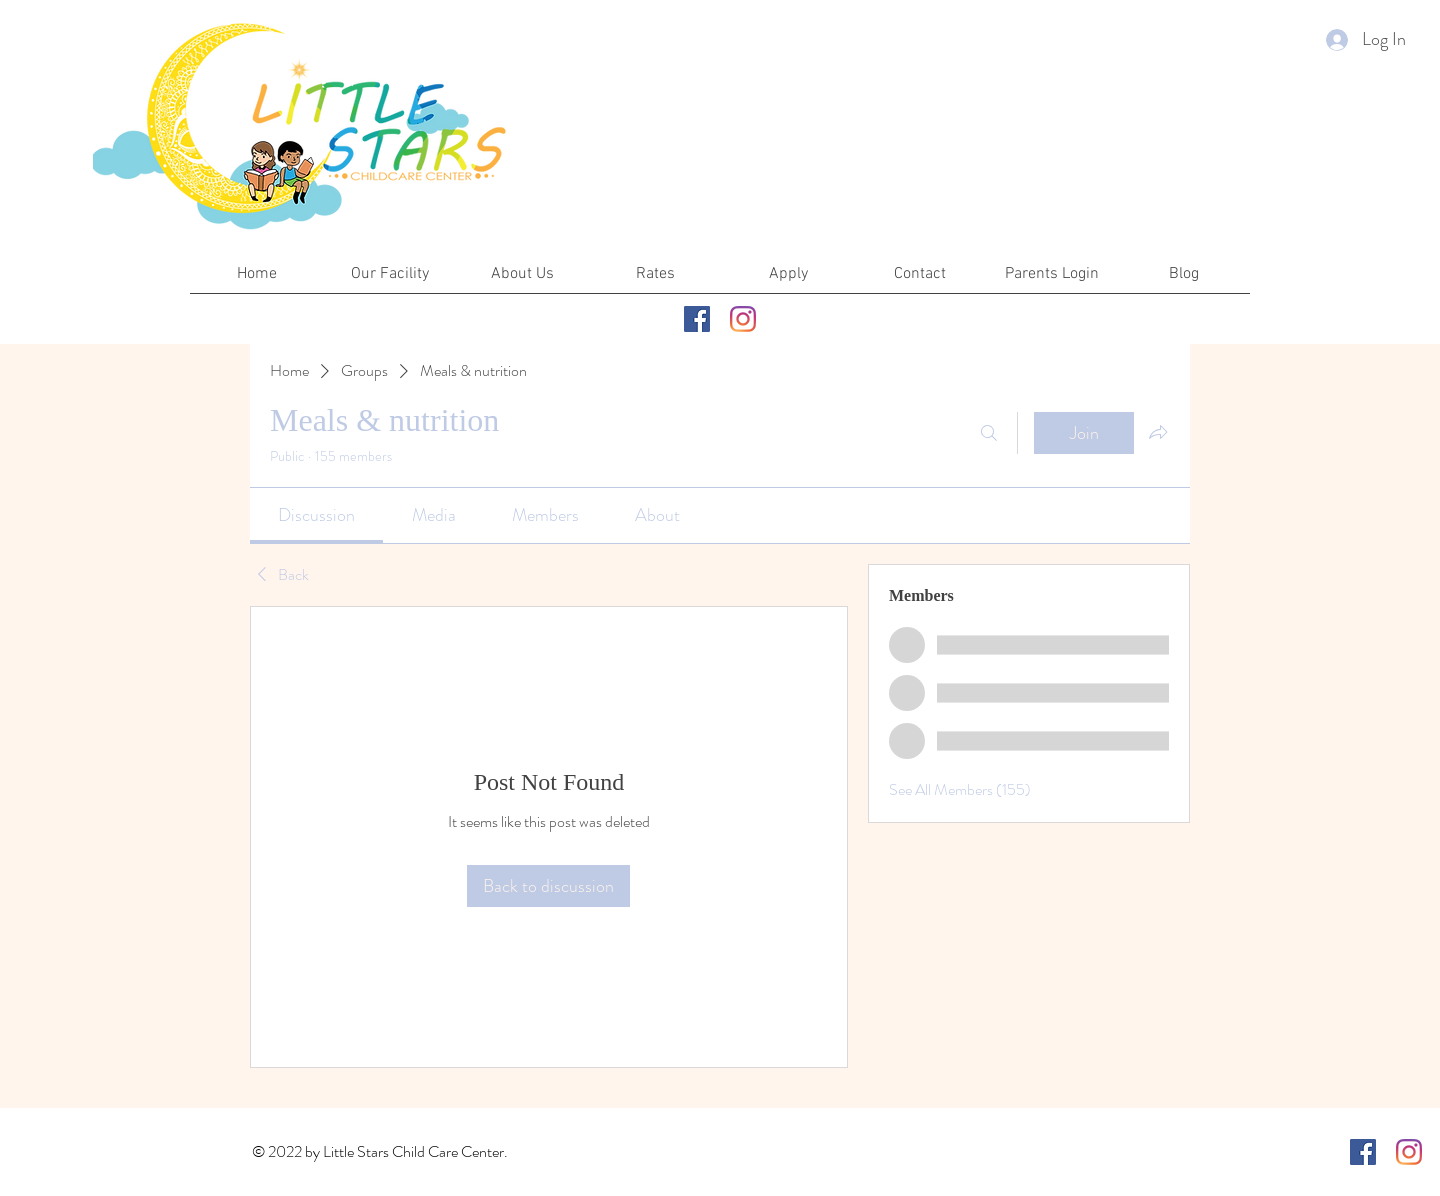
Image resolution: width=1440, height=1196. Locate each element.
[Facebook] (697, 319)
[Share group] (1158, 432)
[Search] (989, 433)
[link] (316, 515)
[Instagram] (743, 319)
